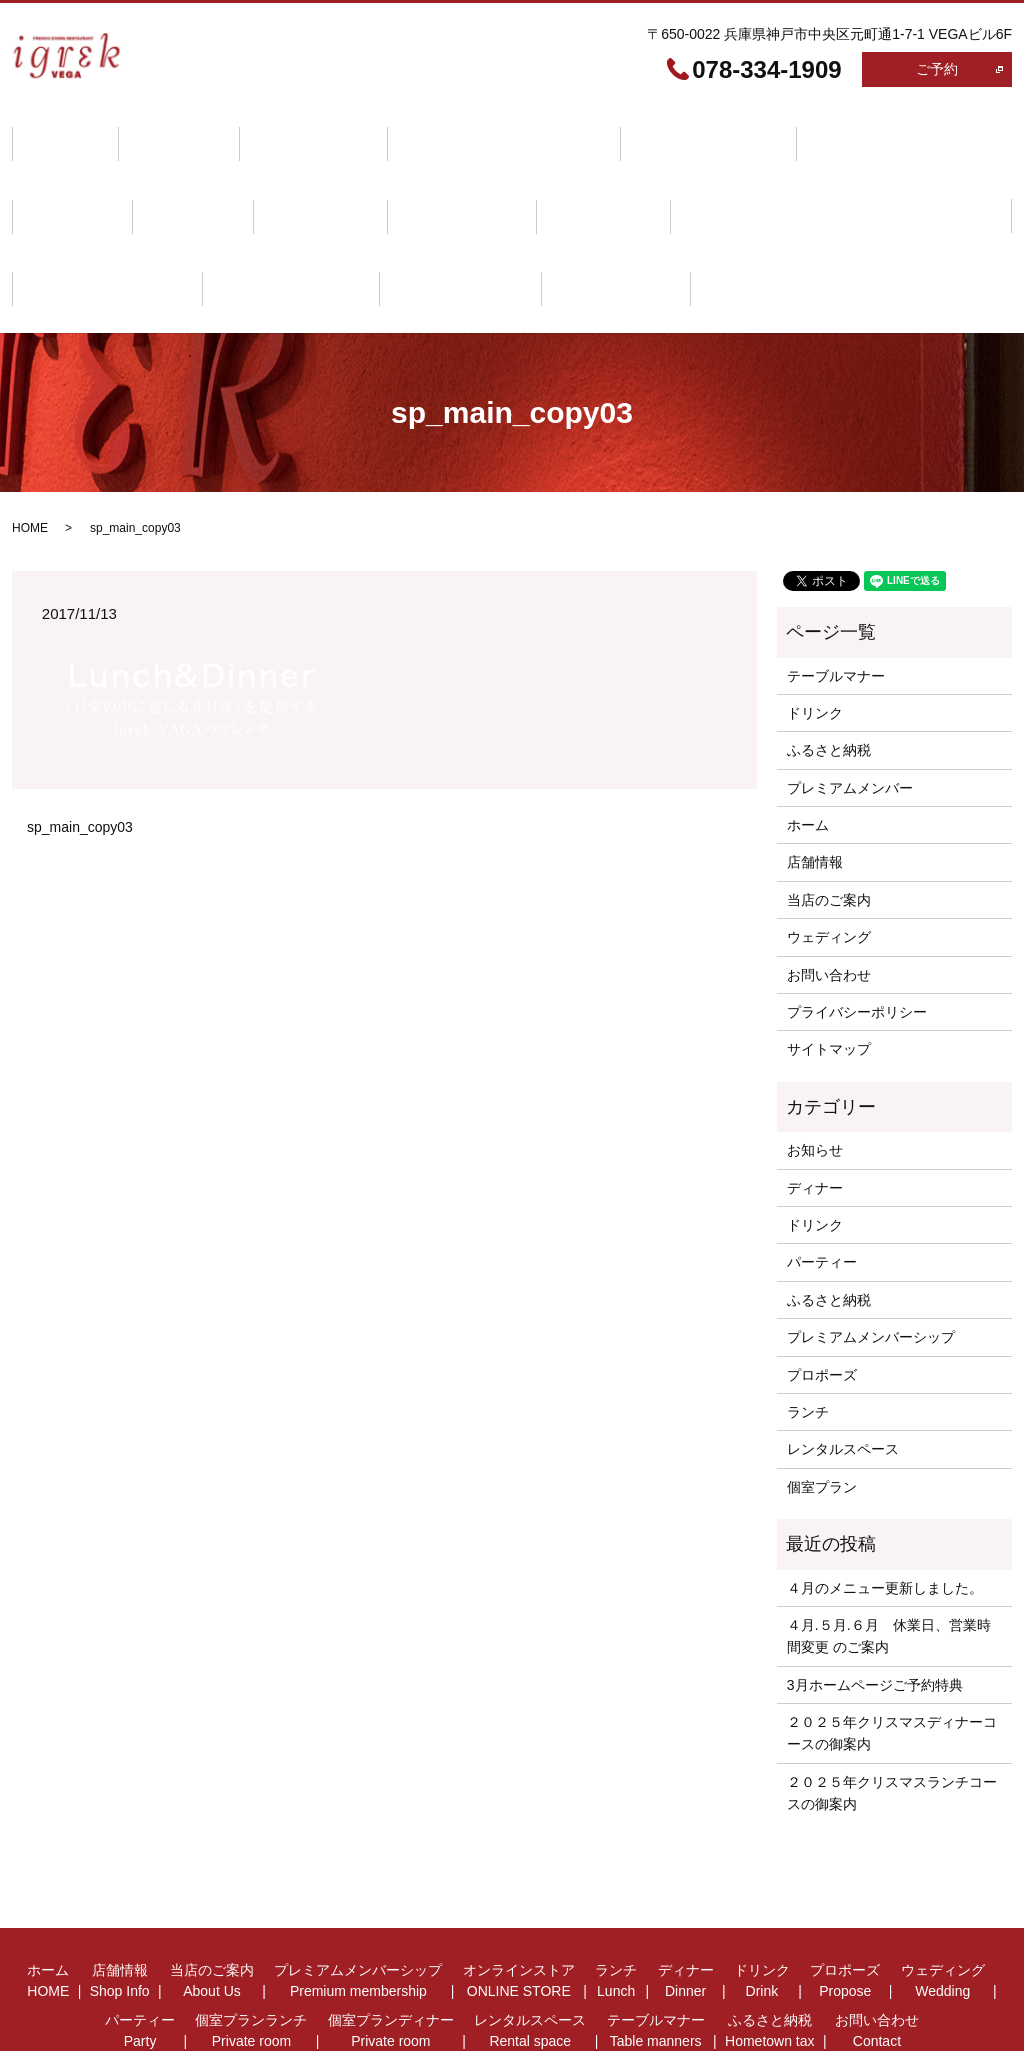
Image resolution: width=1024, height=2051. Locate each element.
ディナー (871, 132)
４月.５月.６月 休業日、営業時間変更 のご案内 (889, 1557)
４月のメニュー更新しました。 (885, 1509)
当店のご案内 (278, 132)
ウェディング (306, 178)
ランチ (772, 132)
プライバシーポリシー (857, 934)
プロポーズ (179, 178)
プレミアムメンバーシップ (454, 132)
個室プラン (822, 1408)
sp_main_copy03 (80, 749)
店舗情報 (158, 132)
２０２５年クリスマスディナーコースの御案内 (892, 1655)
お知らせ (815, 1072)
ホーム (58, 132)
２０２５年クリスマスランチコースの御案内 (892, 1714)
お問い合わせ (362, 225)
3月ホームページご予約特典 (875, 1606)
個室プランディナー (744, 178)
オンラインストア (645, 132)
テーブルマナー (86, 225)
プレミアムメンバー (850, 709)
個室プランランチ (575, 178)
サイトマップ (829, 971)
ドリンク (65, 178)
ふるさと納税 (228, 225)
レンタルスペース (913, 178)
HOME (30, 450)
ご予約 (937, 69)
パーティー (433, 178)
